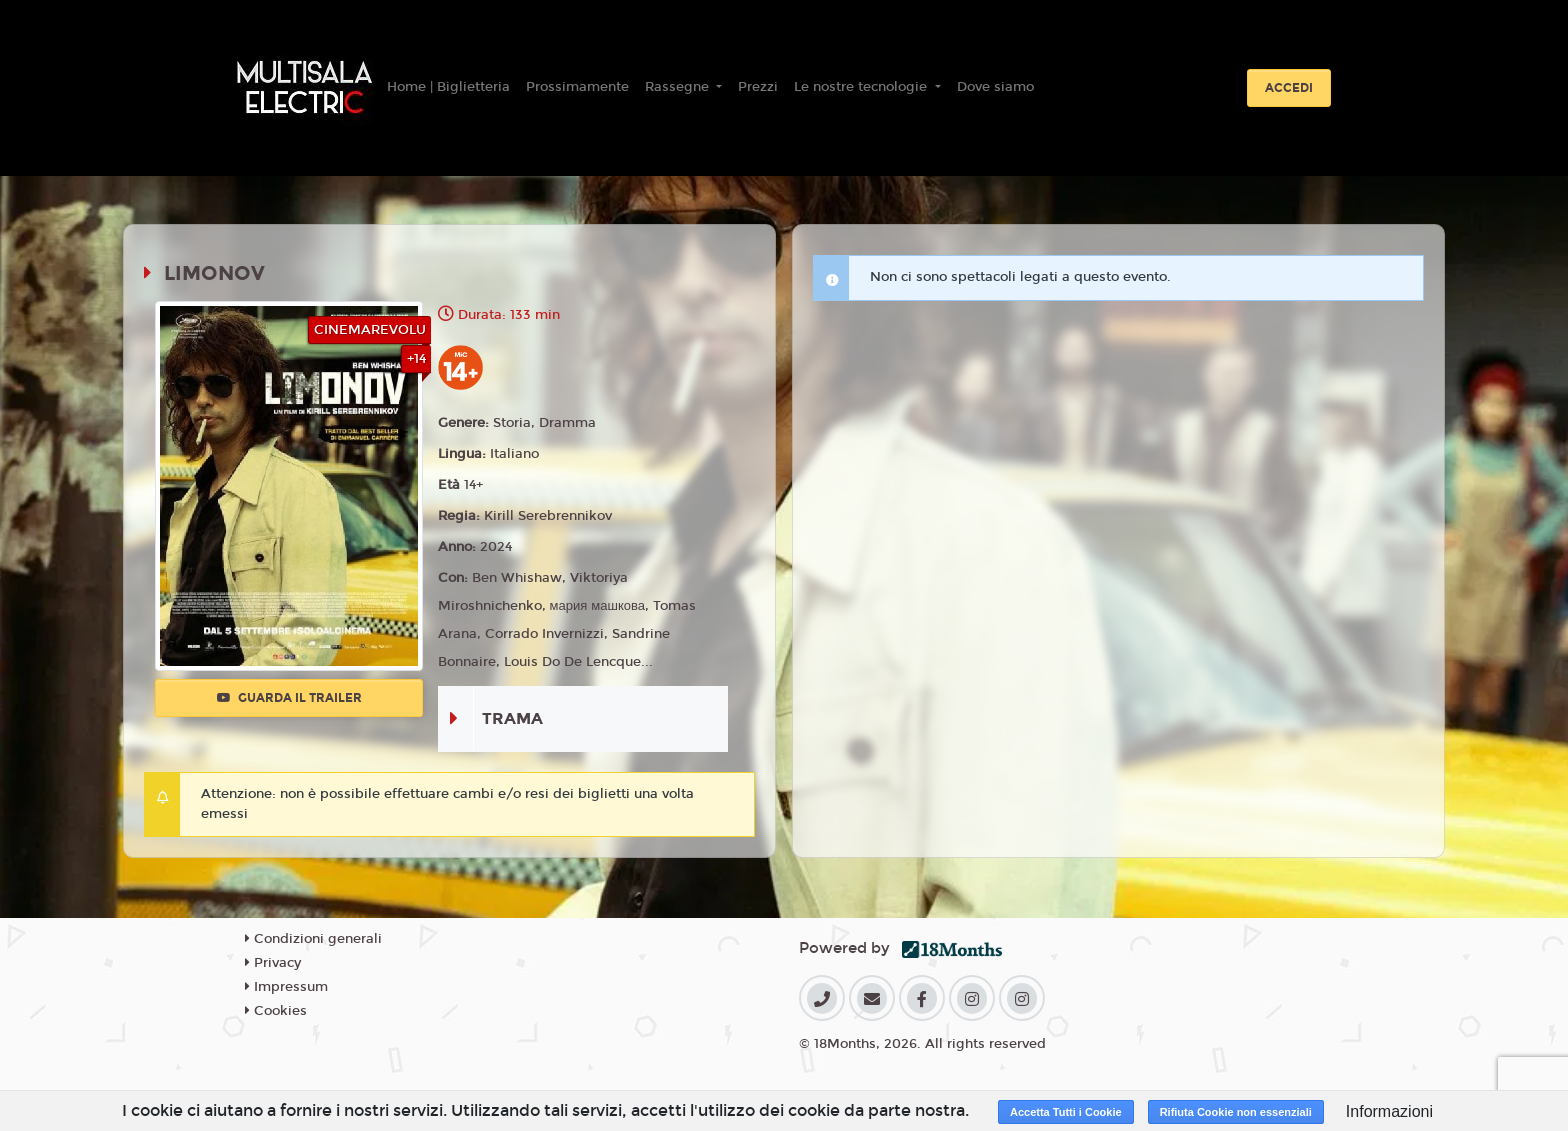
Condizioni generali (313, 939)
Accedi (1289, 88)
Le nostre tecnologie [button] (862, 87)
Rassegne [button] (679, 87)
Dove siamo (995, 87)
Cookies (276, 1011)
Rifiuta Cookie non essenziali (1236, 1112)
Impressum (286, 987)
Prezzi (758, 87)
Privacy (273, 963)
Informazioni (1389, 1111)
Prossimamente (577, 87)
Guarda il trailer (289, 698)
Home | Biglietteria (448, 87)
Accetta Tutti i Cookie (1066, 1112)
